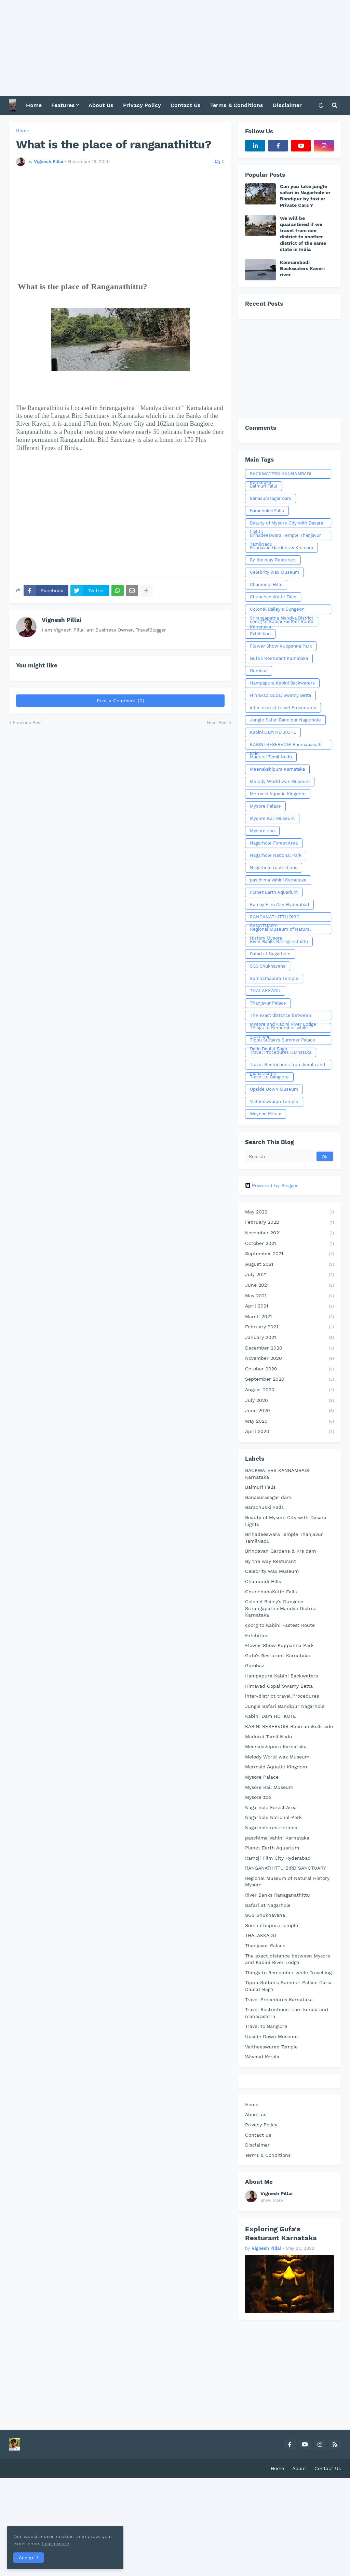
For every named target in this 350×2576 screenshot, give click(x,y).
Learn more (67, 2543)
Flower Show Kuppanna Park (281, 646)
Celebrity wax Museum (274, 572)
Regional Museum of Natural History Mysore (280, 930)
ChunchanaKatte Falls (273, 596)
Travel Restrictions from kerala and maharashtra (287, 1066)
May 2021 (289, 1296)
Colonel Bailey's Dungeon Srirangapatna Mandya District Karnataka (281, 610)
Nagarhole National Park (275, 855)
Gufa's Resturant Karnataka (279, 658)
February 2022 (289, 1222)
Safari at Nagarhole (270, 953)
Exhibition (260, 633)
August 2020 (289, 1390)
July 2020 (289, 1400)
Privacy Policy (261, 2124)
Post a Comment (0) (120, 700)
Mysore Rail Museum (272, 818)
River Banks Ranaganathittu (279, 941)
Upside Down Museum (274, 1089)
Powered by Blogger (271, 1185)
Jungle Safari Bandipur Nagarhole (285, 719)
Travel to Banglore (269, 1076)
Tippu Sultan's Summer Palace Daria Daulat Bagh (282, 1041)
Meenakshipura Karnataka (277, 769)
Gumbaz (258, 670)
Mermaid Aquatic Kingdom (278, 793)
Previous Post (27, 722)
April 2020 (289, 1432)
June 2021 (289, 1285)
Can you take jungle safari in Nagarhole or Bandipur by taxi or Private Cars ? (305, 196)
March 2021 (289, 1317)
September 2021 (289, 1254)
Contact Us (327, 2468)
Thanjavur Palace (268, 1003)
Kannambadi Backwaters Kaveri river (302, 268)
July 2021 (289, 1275)
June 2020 (289, 1411)
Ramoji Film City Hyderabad (279, 904)
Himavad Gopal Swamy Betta (280, 695)
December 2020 (289, 1348)
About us (255, 2114)
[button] (320, 105)
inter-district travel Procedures (283, 707)
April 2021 (289, 1306)
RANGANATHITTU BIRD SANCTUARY (274, 918)
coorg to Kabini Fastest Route (281, 621)
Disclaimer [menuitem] (287, 105)
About (299, 2468)
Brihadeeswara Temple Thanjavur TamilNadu (285, 536)
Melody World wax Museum (280, 781)
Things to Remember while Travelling (279, 1029)
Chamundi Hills (266, 584)
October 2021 (289, 1243)
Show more (271, 2200)
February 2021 (289, 1327)
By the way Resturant (273, 559)
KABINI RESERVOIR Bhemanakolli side (285, 745)
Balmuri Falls (263, 486)
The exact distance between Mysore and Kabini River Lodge (283, 1016)
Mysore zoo (262, 830)
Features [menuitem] (63, 105)
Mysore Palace (265, 806)
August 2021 (289, 1264)
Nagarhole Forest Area (274, 843)
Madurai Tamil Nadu (271, 756)
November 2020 (289, 1358)
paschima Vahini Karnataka (278, 879)
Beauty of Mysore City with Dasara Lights (286, 524)
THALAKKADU (265, 990)
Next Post (217, 722)
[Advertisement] (175, 48)
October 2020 (289, 1369)
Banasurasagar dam (270, 498)
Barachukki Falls (267, 510)
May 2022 (289, 1212)
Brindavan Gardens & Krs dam (281, 547)
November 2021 (289, 1233)
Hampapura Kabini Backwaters (282, 683)
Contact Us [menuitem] (186, 105)
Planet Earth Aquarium (274, 892)
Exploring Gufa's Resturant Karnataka (281, 2233)
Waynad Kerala (265, 1113)
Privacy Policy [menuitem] (142, 105)
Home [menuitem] (34, 105)
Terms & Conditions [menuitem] (236, 105)
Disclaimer (257, 2145)
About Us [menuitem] (101, 105)
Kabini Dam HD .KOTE (273, 732)
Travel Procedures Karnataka (280, 1052)
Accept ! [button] (29, 2557)
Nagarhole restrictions (273, 867)
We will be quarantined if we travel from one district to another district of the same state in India (303, 233)
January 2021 (289, 1338)
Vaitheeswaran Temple (274, 1101)
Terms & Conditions (268, 2155)
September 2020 (289, 1379)
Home (22, 131)
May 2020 (289, 1421)
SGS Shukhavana (267, 966)
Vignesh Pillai (61, 619)
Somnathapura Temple (274, 978)
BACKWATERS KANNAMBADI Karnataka (280, 475)
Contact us (258, 2135)
